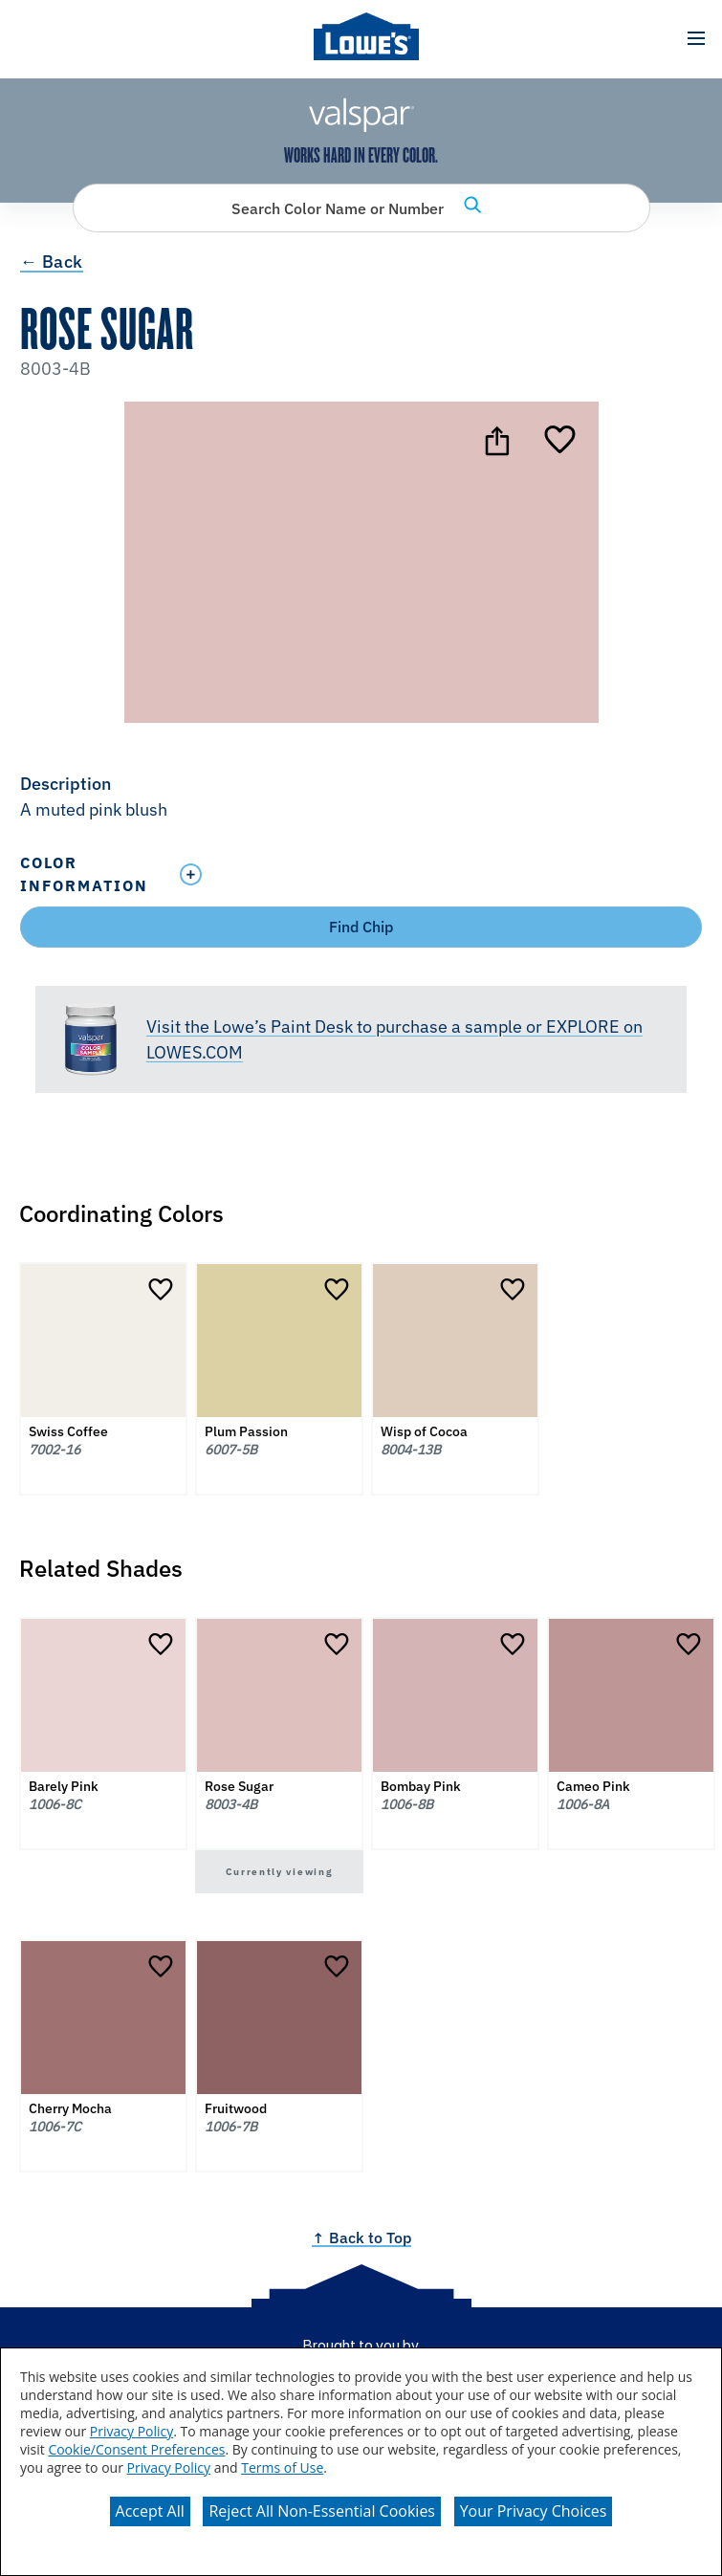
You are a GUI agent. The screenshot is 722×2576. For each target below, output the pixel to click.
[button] (695, 38)
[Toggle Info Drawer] (436, 874)
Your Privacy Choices (533, 2510)
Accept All (150, 2510)
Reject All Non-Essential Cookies (321, 2510)
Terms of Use (282, 2467)
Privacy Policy (131, 2431)
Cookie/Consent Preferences (136, 2449)
